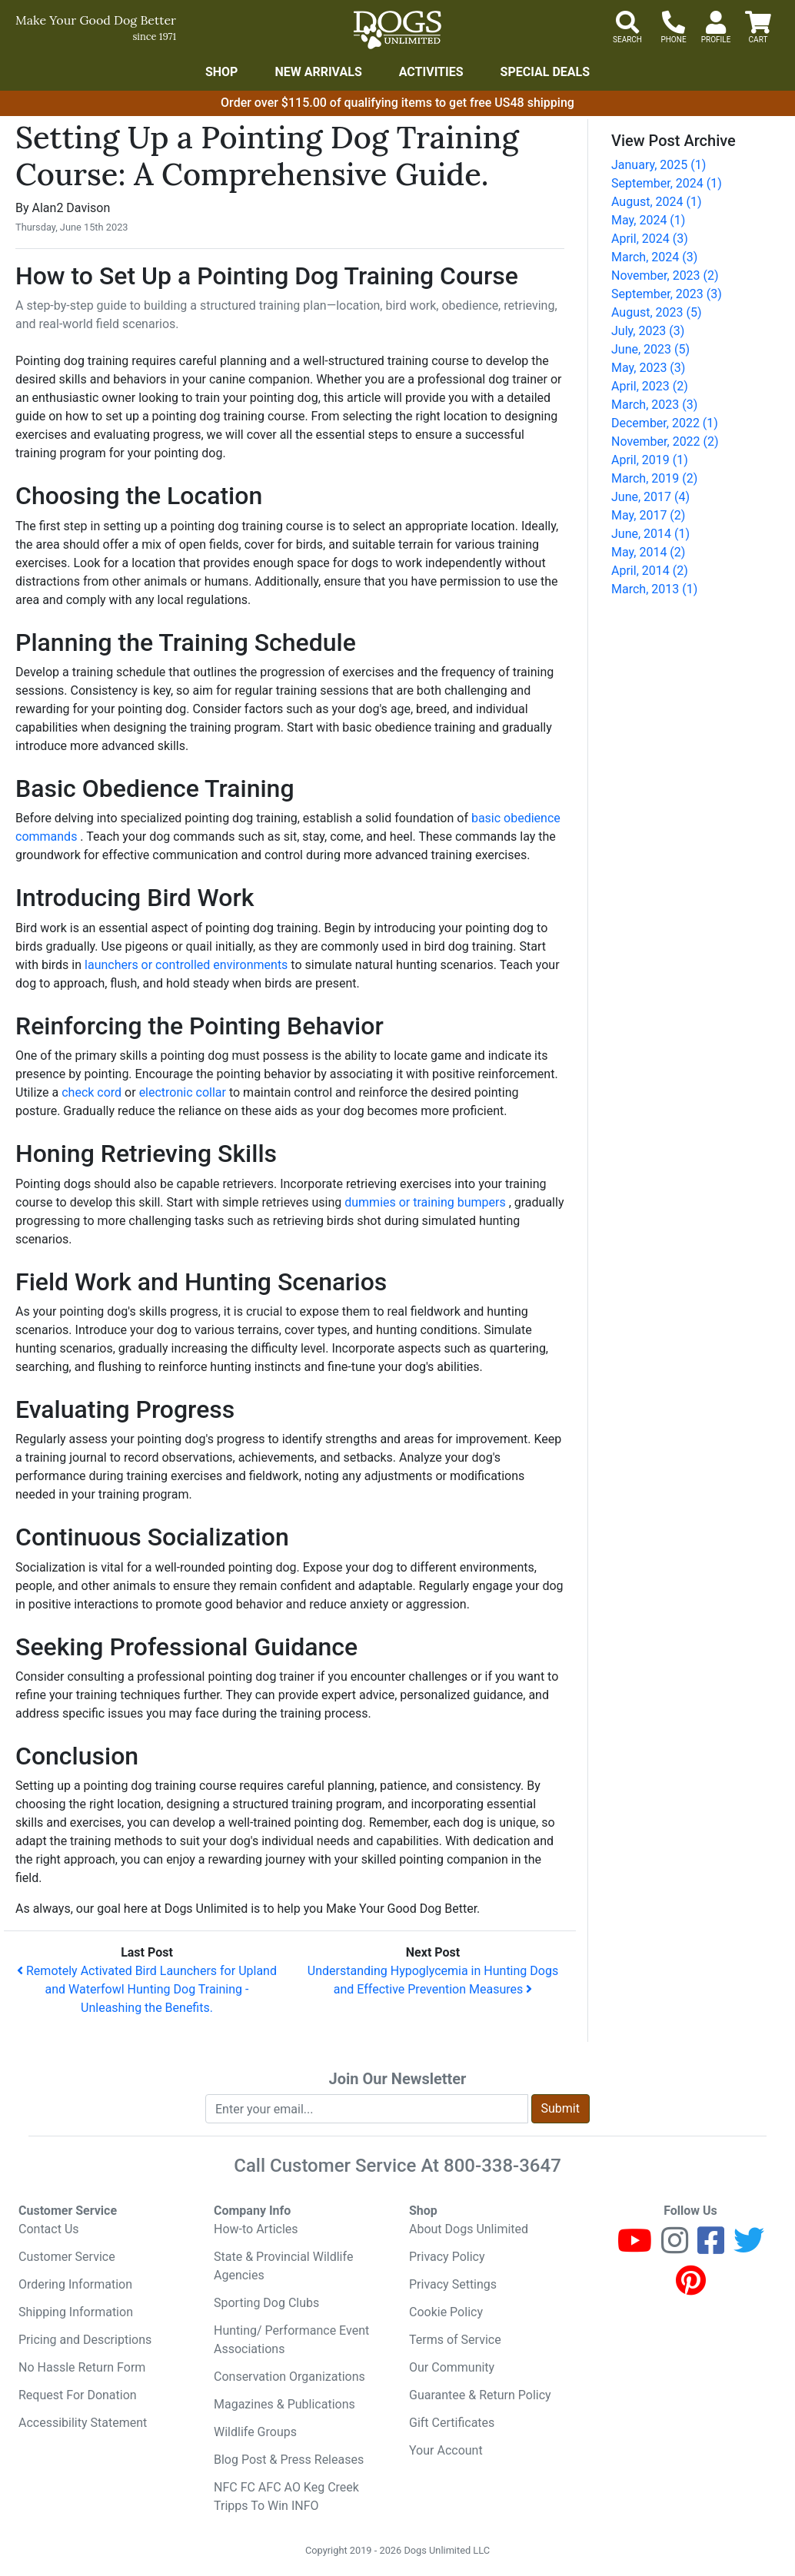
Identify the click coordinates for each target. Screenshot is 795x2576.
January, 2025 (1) (658, 165)
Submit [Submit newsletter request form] (560, 2108)
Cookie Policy (446, 2312)
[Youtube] (635, 2247)
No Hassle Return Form (81, 2367)
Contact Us (48, 2229)
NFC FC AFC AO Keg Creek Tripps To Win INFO (286, 2496)
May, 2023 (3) (648, 367)
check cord (93, 1092)
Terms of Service (455, 2339)
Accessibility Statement (82, 2422)
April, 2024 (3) (649, 238)
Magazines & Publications (284, 2404)
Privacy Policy (447, 2256)
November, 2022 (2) (665, 441)
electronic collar (184, 1092)
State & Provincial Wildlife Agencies (283, 2265)
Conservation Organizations (289, 2376)
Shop (221, 72)
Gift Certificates (451, 2422)
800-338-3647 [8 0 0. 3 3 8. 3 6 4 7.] (502, 2165)
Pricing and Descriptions (84, 2339)
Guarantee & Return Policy (480, 2395)
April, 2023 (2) (649, 386)
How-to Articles (256, 2229)
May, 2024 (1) (648, 220)
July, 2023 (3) (647, 331)
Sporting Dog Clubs (266, 2302)
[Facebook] (711, 2247)
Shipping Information (75, 2312)
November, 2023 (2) (665, 275)
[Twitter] (749, 2247)
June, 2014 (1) (650, 533)
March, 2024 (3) (654, 257)
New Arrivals (317, 72)
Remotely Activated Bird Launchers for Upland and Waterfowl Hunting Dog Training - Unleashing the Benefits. (147, 1989)
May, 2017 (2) (648, 515)
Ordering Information (75, 2284)
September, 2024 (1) (666, 183)
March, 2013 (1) (654, 589)
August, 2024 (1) (656, 201)
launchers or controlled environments (188, 965)
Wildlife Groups (255, 2432)
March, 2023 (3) (654, 404)
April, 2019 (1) (649, 460)
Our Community (451, 2367)
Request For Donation (77, 2395)
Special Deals (545, 72)
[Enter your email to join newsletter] (366, 2108)
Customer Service (66, 2256)
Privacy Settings (453, 2284)
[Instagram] (675, 2247)
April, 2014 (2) (649, 570)
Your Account (446, 2450)
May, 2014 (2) (648, 552)
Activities (431, 72)
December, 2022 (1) (664, 423)
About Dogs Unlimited (468, 2229)
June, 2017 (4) (650, 497)
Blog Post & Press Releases (289, 2459)
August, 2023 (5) (656, 312)
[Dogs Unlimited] (397, 30)
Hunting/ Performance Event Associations (291, 2339)
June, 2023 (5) (650, 349)
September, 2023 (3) (666, 294)
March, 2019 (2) (654, 478)
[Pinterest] (690, 2287)
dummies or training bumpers (426, 1202)
